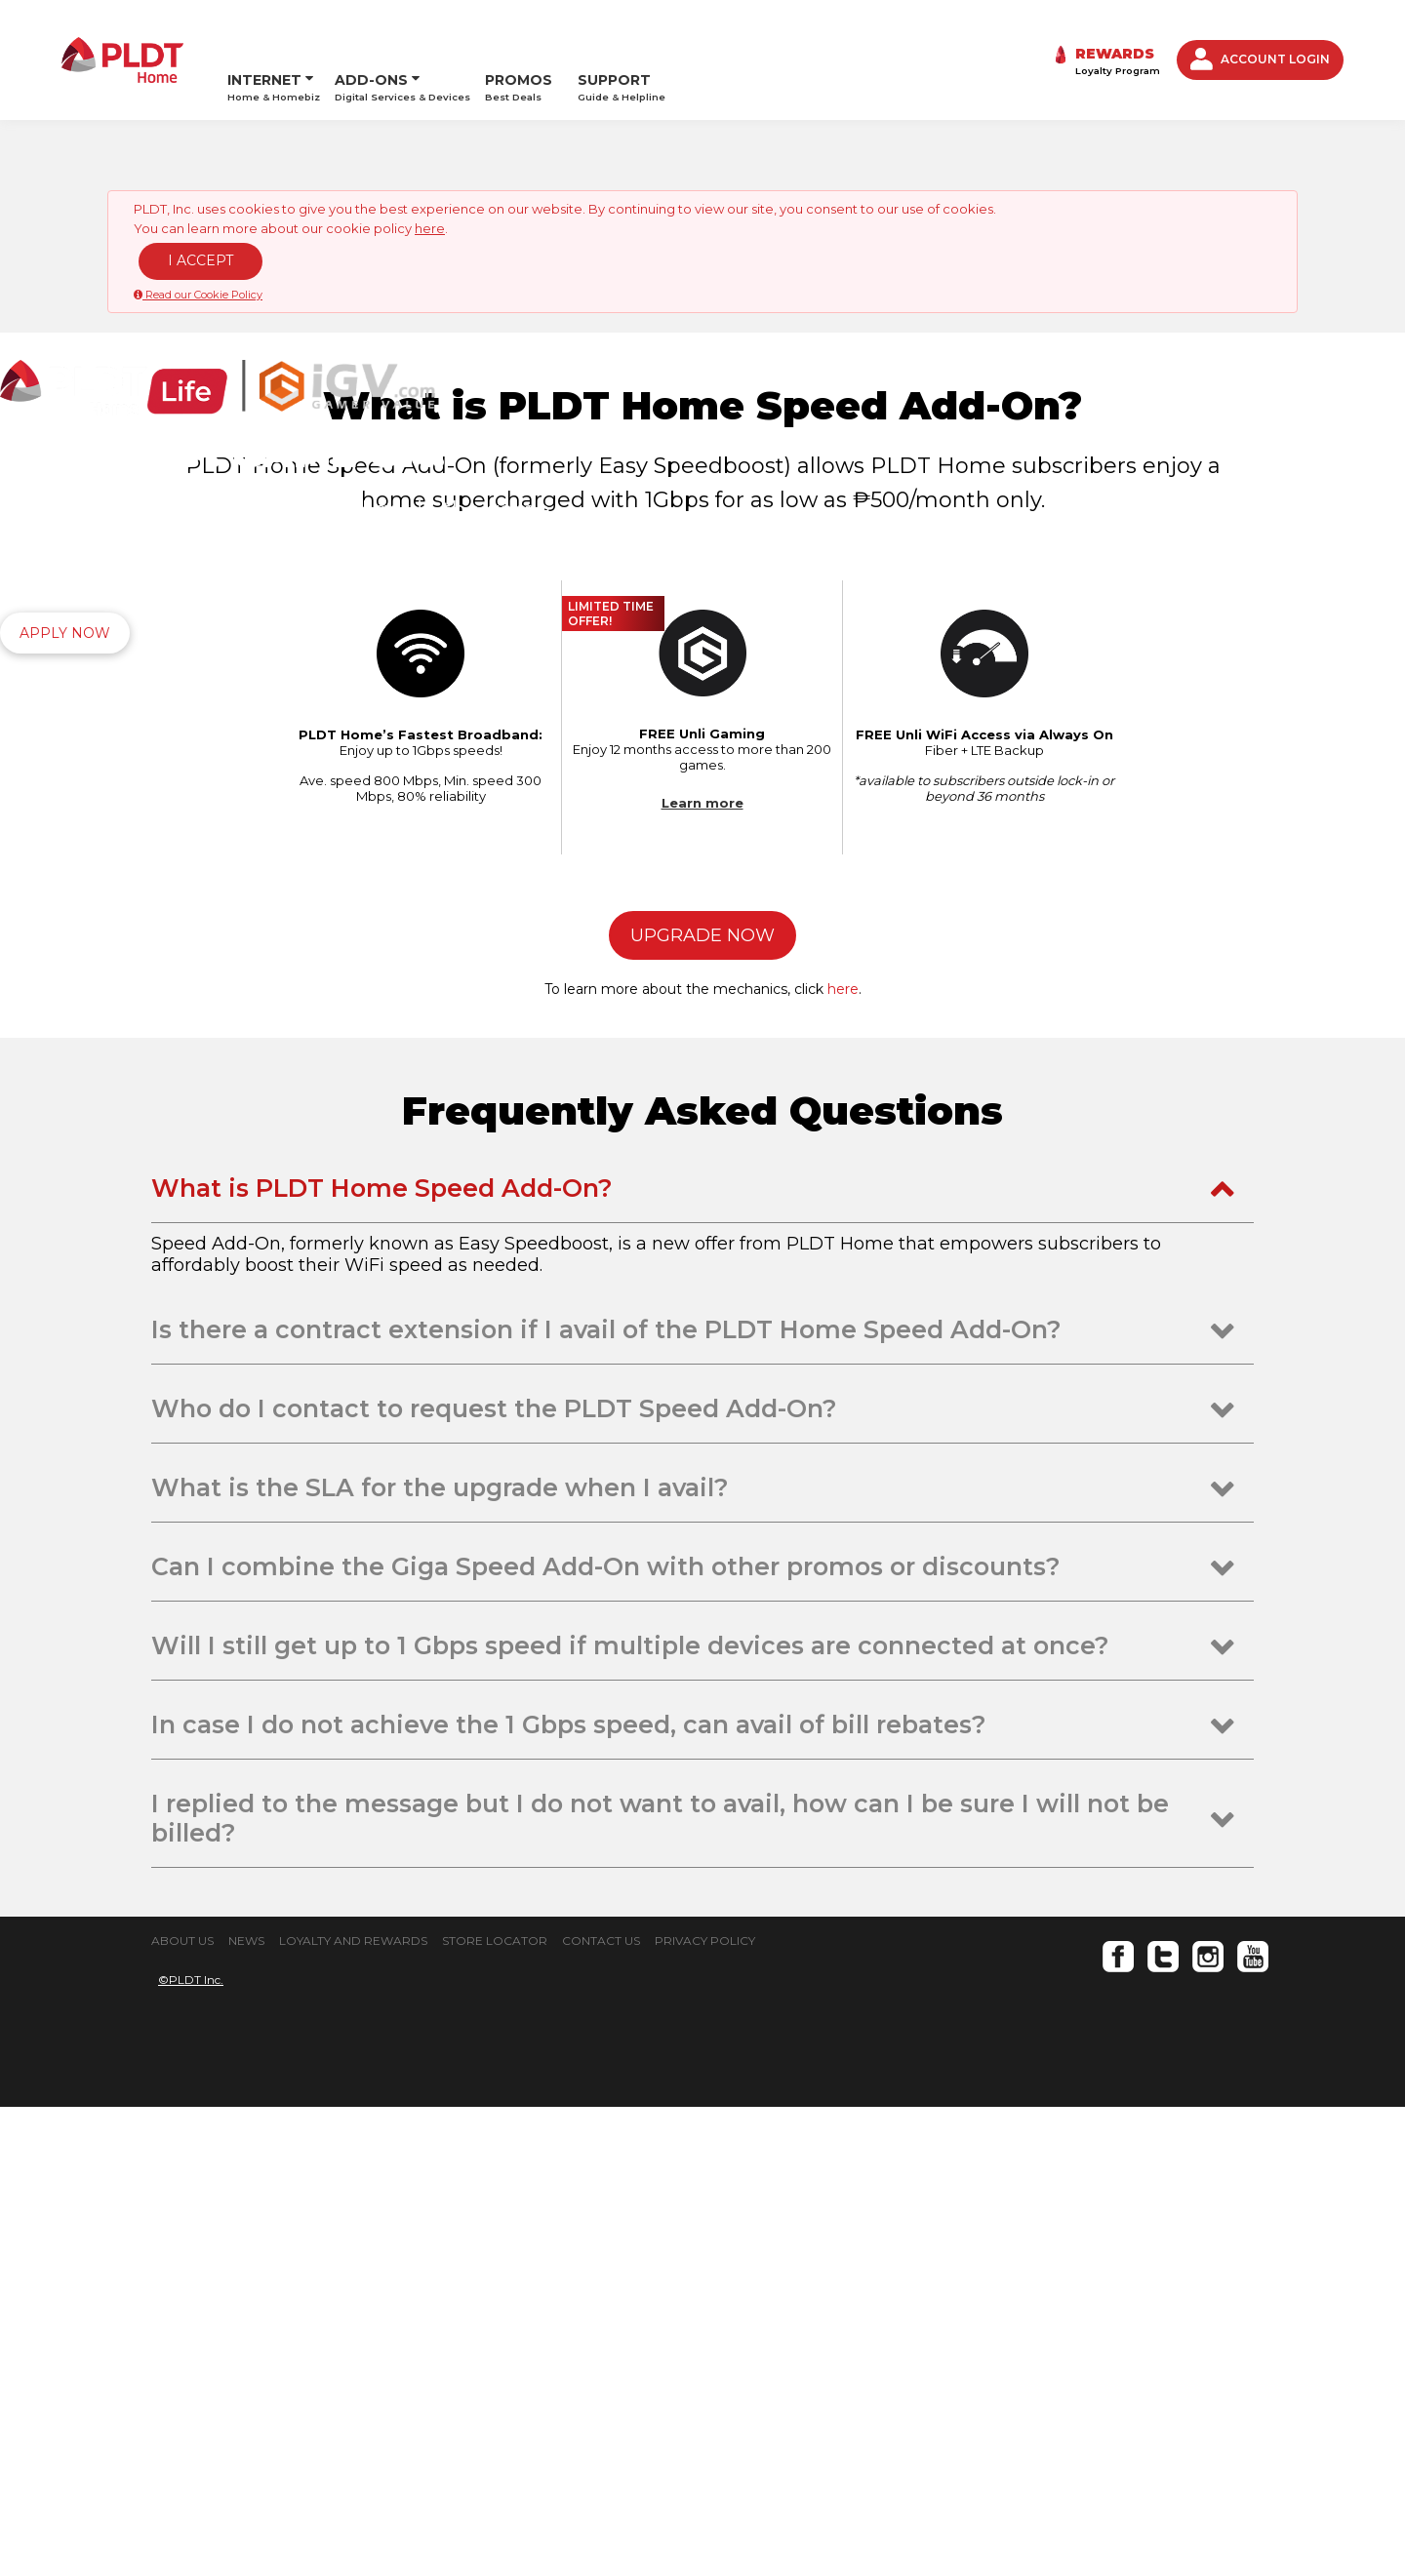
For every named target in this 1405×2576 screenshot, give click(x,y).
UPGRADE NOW (702, 1404)
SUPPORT (621, 36)
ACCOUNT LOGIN (1260, 36)
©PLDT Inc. (190, 2448)
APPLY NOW (65, 588)
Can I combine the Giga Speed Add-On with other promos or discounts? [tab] (606, 2035)
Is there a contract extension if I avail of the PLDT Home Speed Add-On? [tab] (606, 1798)
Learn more (702, 1272)
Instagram (1208, 2425)
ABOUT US (182, 2409)
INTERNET (264, 29)
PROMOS (518, 36)
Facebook (1118, 2425)
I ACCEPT (200, 215)
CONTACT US (601, 2409)
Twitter (1163, 2425)
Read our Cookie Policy (198, 250)
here (430, 183)
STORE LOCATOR (494, 2409)
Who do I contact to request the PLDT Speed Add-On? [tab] (494, 1877)
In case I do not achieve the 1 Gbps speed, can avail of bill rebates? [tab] (568, 2193)
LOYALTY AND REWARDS (353, 2409)
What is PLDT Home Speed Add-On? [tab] (382, 1657)
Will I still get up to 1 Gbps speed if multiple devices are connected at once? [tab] (630, 2114)
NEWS (246, 2409)
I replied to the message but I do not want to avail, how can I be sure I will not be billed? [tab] (660, 2287)
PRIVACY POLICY (705, 2409)
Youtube (1252, 2425)
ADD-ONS (371, 29)
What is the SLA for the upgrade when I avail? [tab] (440, 1956)
